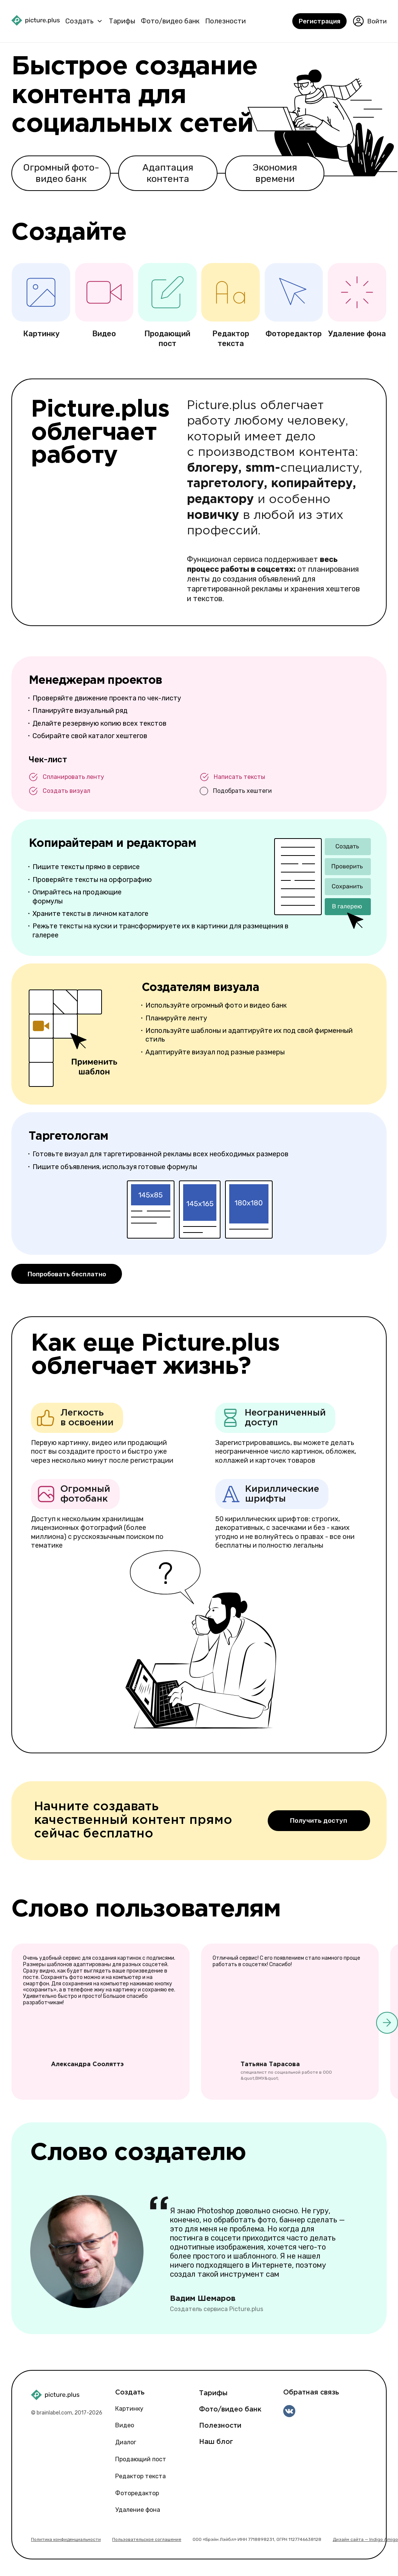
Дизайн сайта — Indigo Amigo (365, 2538)
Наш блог (216, 2441)
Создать (79, 21)
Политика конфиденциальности (66, 2538)
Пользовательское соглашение (146, 2538)
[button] (386, 2024)
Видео (124, 2424)
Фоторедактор (137, 2492)
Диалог (125, 2441)
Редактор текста (140, 2475)
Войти (370, 21)
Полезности (225, 21)
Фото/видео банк (170, 21)
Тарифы (122, 21)
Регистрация (319, 21)
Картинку (129, 2407)
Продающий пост (140, 2458)
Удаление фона (137, 2509)
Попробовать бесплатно (68, 1272)
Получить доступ (318, 1819)
